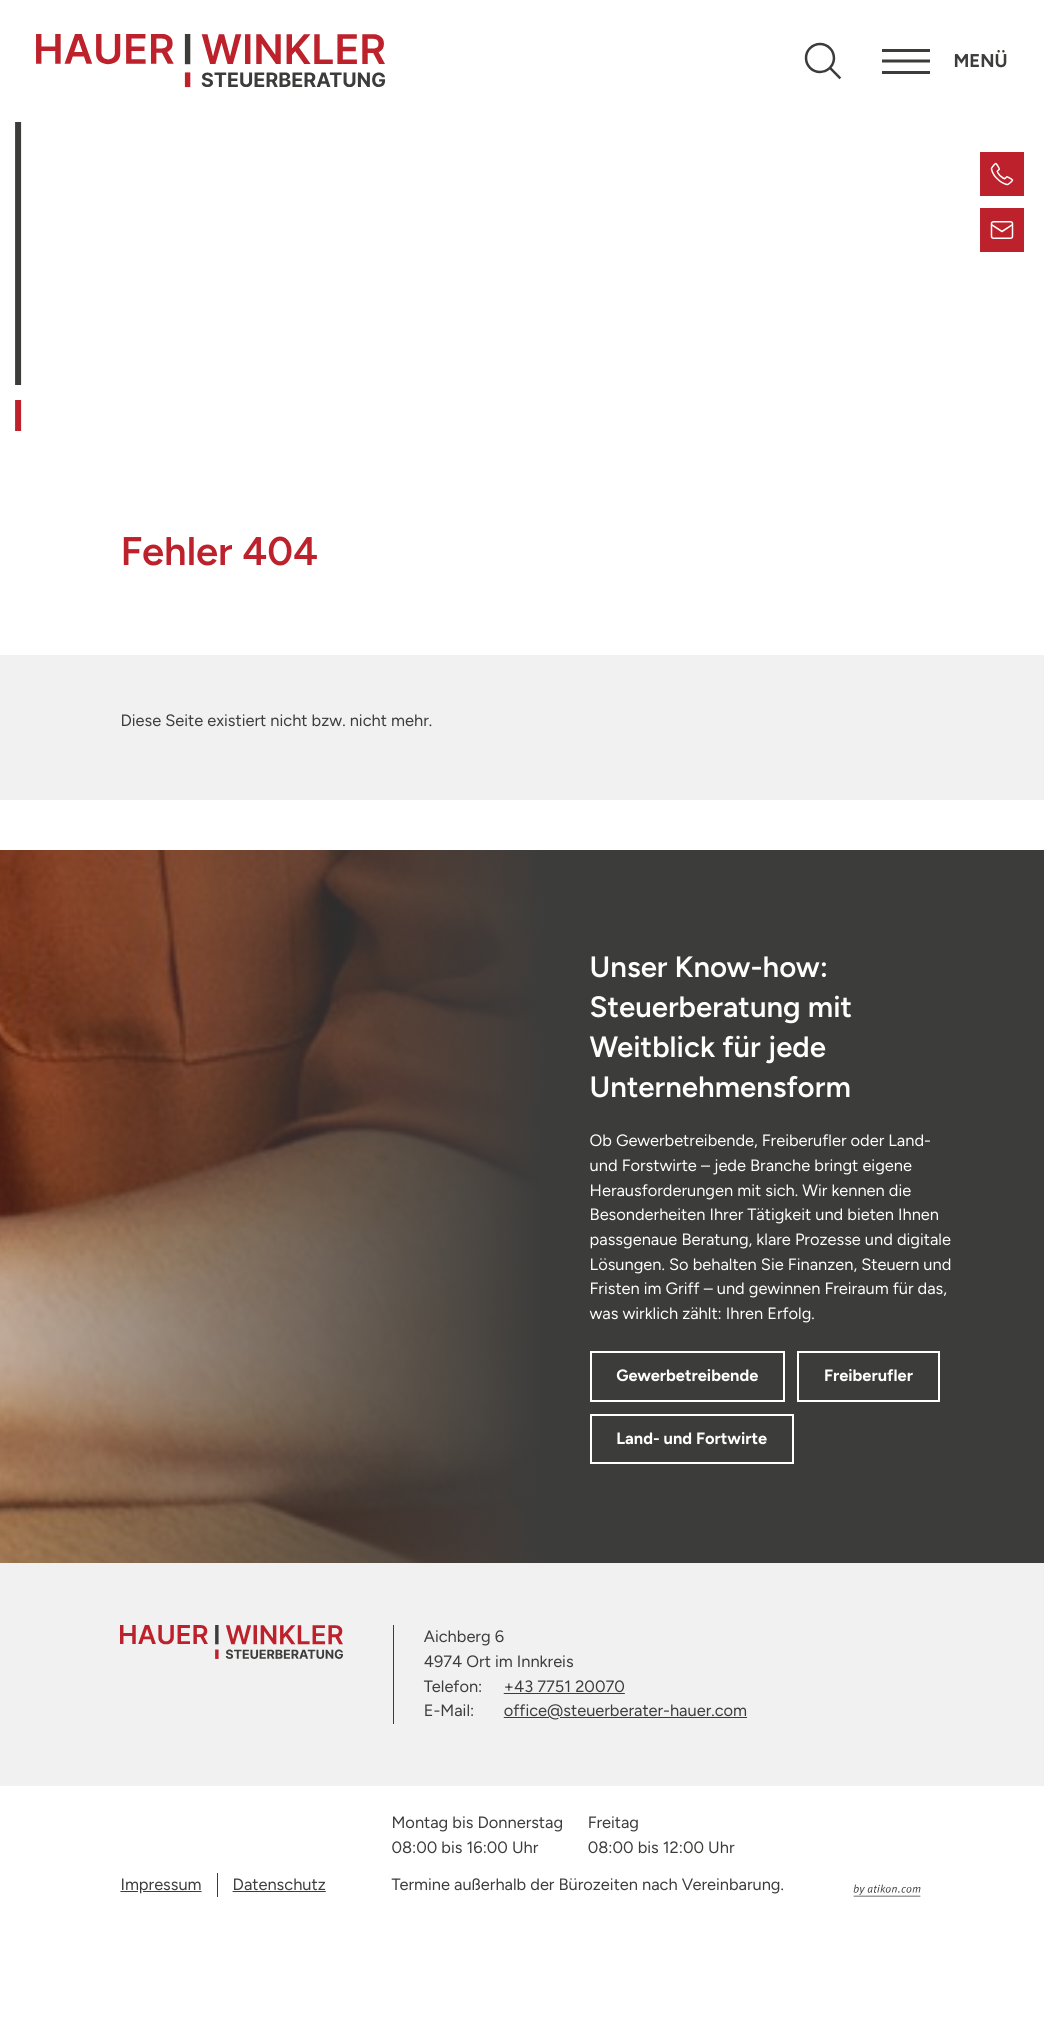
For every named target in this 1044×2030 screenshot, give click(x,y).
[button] (1002, 174)
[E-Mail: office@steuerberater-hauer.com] (1002, 230)
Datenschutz (279, 1981)
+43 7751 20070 (564, 1782)
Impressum (160, 1981)
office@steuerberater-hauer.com (625, 1807)
